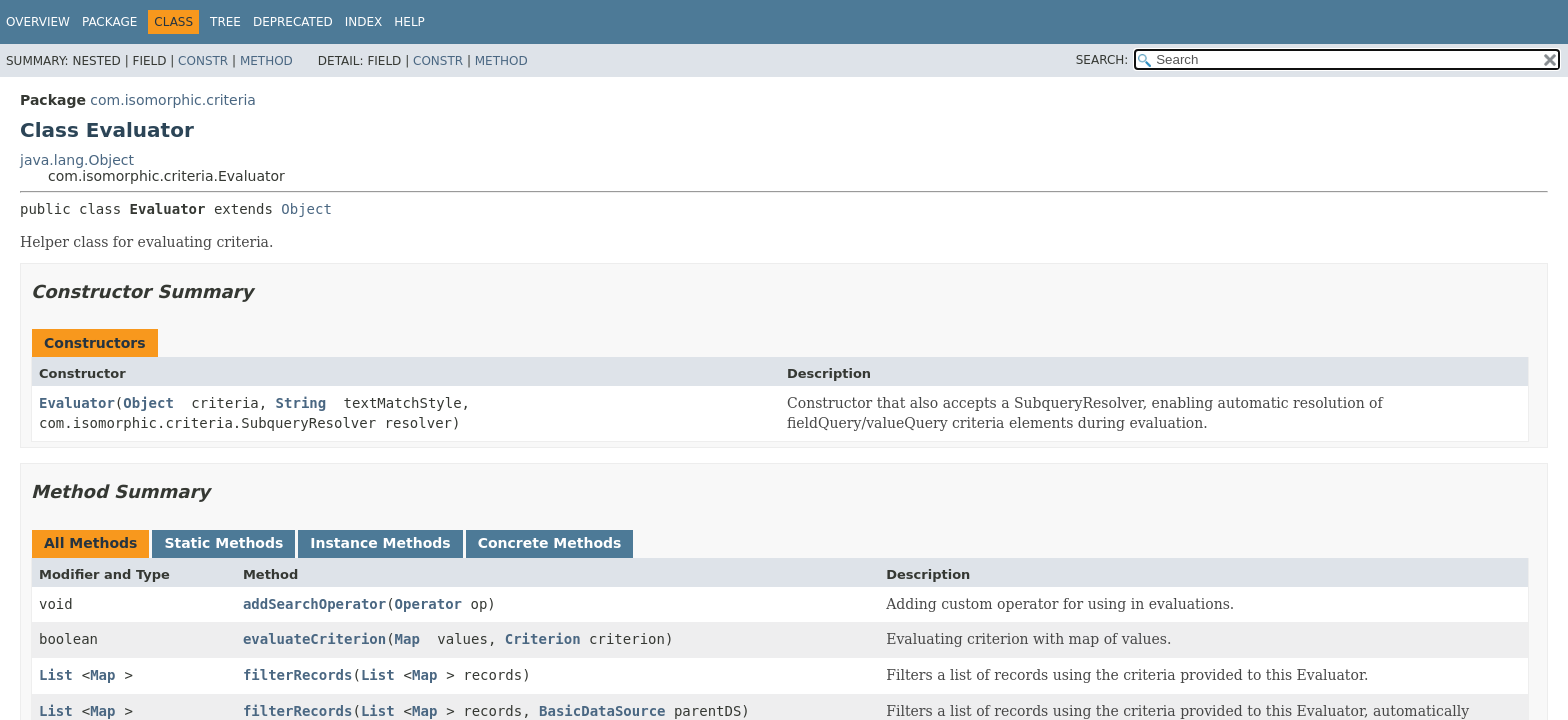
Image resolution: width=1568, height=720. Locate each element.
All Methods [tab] (90, 543)
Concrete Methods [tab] (550, 543)
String (301, 403)
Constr (203, 61)
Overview (38, 22)
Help (409, 22)
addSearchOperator (314, 604)
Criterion (543, 639)
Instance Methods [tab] (380, 543)
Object (306, 209)
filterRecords (298, 675)
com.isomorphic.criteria (173, 100)
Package (109, 22)
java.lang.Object (77, 160)
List (56, 675)
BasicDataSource (602, 711)
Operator (428, 604)
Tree (225, 22)
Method (266, 61)
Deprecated (293, 22)
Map (407, 639)
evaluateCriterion (314, 639)
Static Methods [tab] (223, 543)
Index (364, 22)
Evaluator (77, 403)
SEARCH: (1102, 60)
